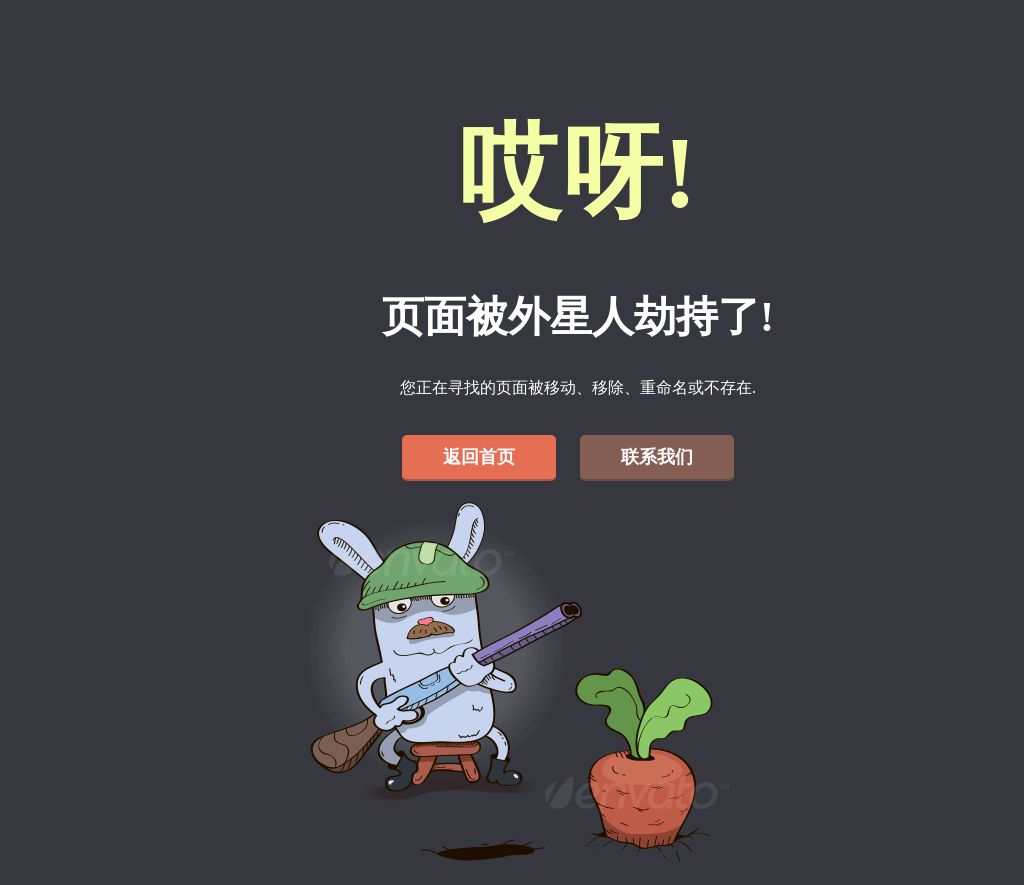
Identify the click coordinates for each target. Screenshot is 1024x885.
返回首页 (479, 457)
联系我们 (657, 457)
